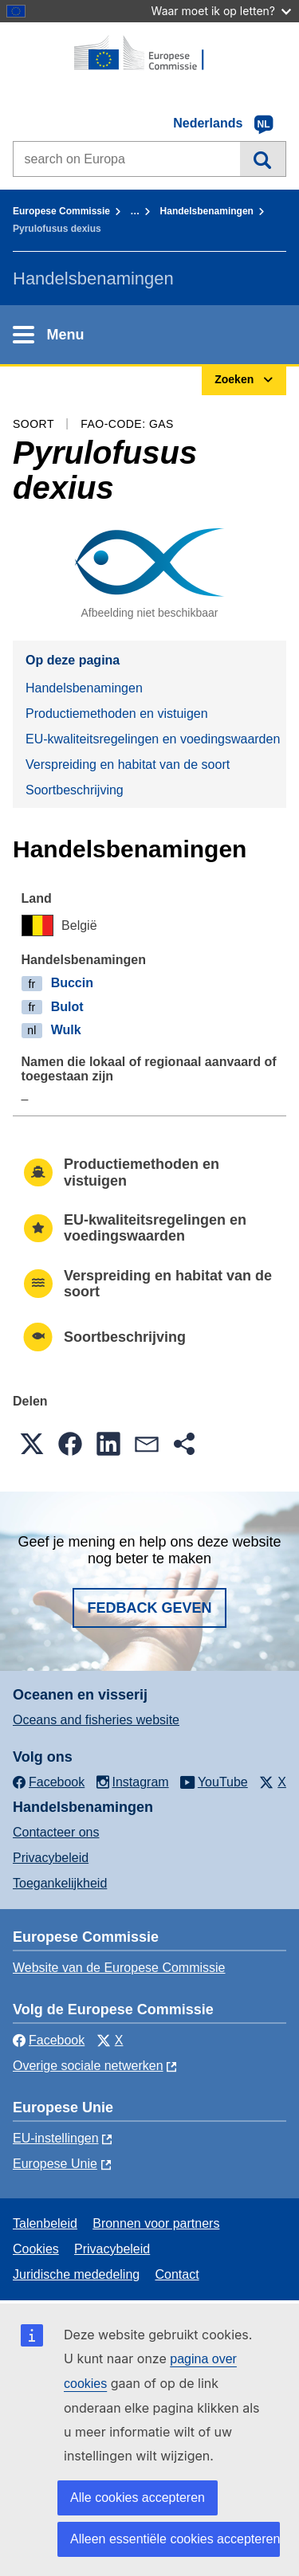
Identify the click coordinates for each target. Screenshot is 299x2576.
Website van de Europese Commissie (119, 1967)
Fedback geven (149, 1608)
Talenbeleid (45, 2223)
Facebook (49, 2040)
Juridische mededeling (76, 2274)
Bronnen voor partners (155, 2223)
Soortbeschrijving (75, 790)
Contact (177, 2274)
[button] (32, 1444)
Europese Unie (55, 2163)
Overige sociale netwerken (88, 2065)
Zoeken (262, 158)
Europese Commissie (61, 211)
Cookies (36, 2249)
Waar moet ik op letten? (221, 11)
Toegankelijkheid (60, 1883)
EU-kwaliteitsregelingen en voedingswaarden (153, 739)
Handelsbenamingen (207, 211)
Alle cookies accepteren (137, 2497)
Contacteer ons (56, 1832)
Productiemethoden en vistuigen (117, 713)
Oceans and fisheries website (96, 1720)
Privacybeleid (51, 1857)
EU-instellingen (56, 2138)
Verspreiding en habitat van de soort (128, 764)
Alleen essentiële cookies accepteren (175, 2539)
